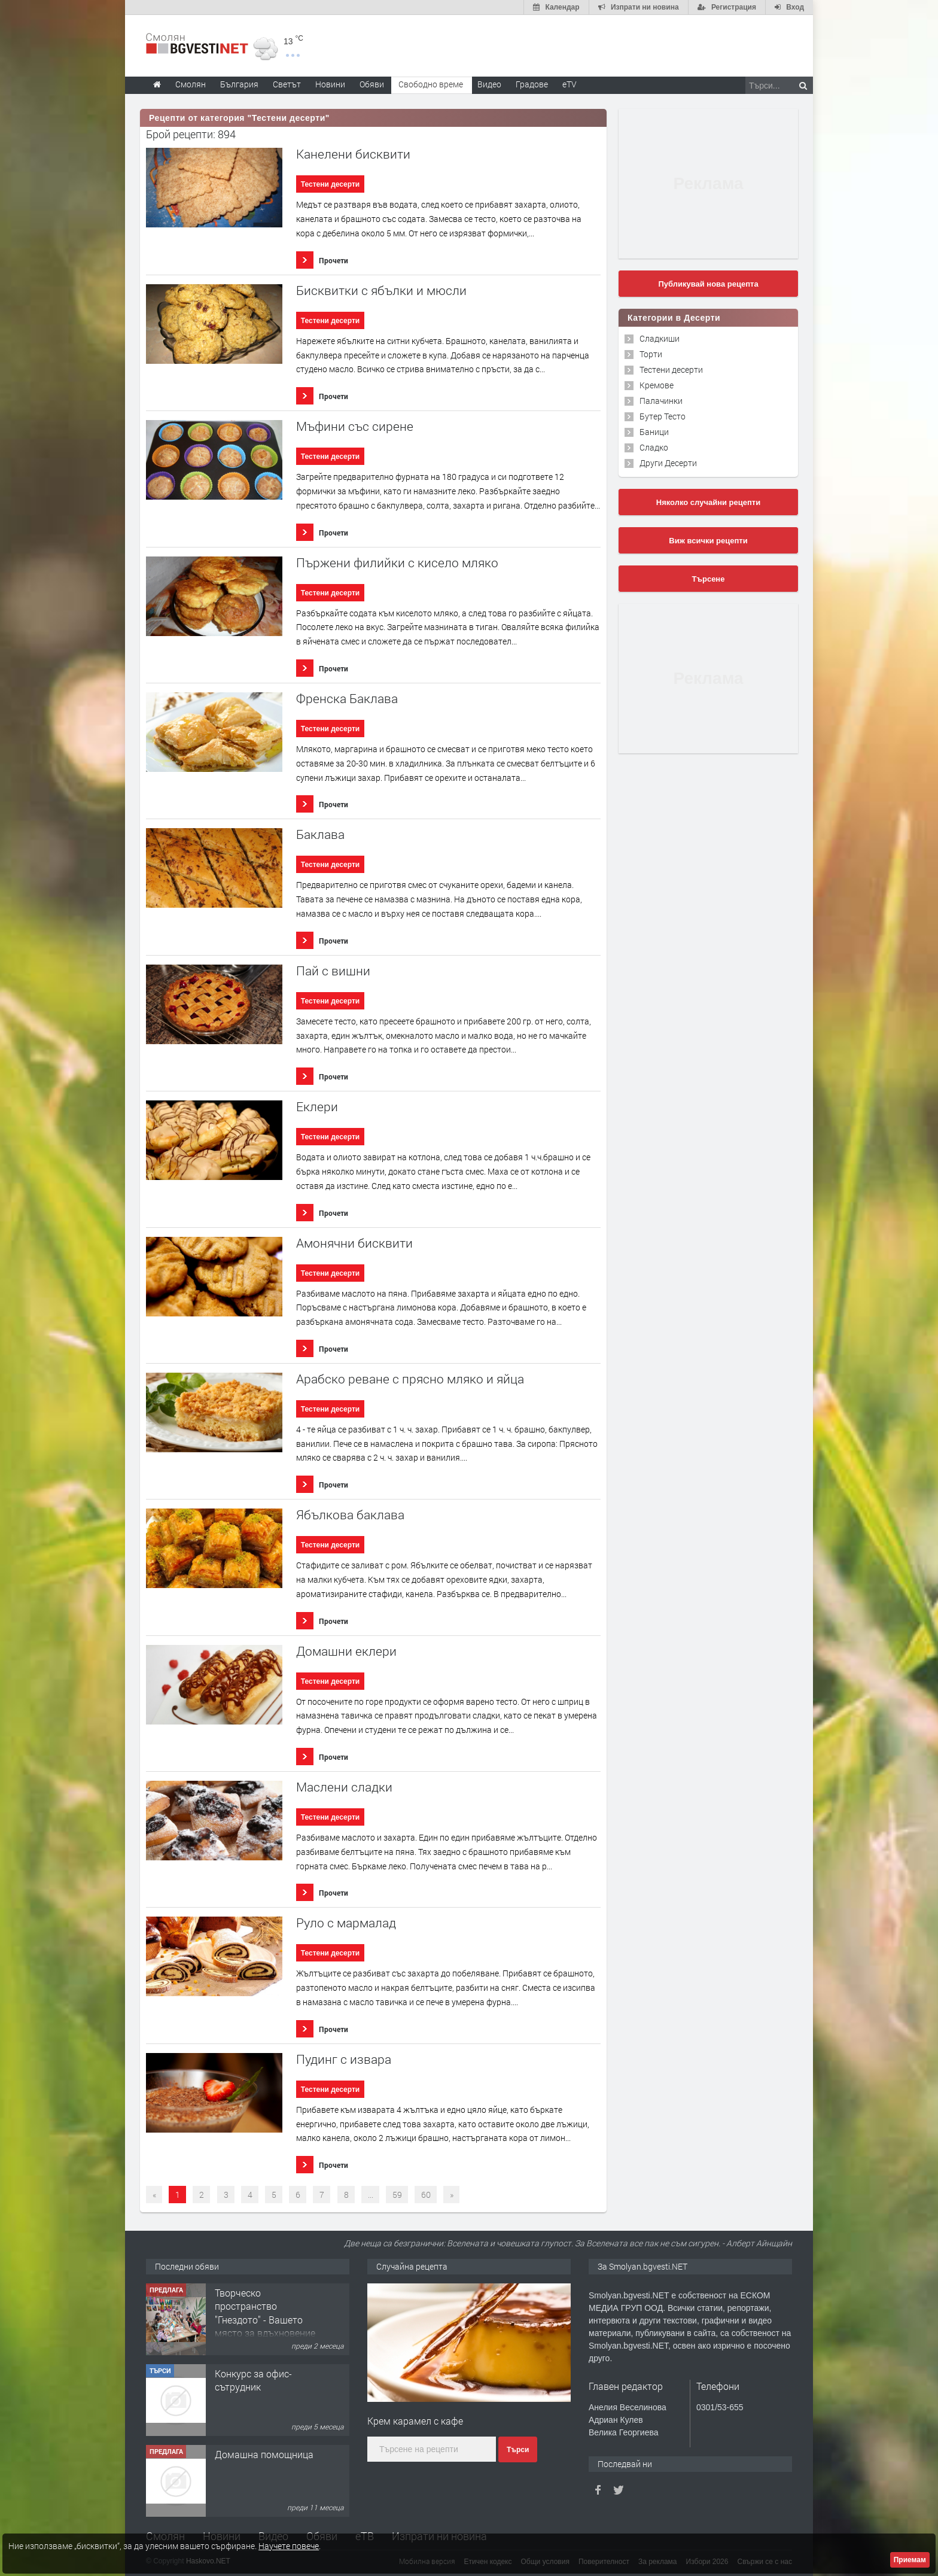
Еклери (317, 1106)
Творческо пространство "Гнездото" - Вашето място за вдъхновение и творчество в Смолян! (265, 2326)
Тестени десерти (330, 184)
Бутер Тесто (662, 416)
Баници (654, 431)
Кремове (656, 385)
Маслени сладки (344, 1787)
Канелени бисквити (353, 154)
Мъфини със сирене (354, 426)
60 (426, 2194)
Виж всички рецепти (708, 540)
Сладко (653, 447)
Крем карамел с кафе (415, 2420)
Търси (518, 2450)
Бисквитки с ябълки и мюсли (381, 290)
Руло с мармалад (346, 1923)
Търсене (708, 578)
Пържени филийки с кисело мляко (397, 562)
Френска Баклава (347, 698)
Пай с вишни (333, 971)
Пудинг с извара (343, 2059)
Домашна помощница (264, 2454)
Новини (330, 84)
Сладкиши (659, 338)
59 (397, 2194)
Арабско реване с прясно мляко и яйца (410, 1379)
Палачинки (661, 400)
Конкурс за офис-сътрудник (253, 2380)
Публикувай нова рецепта (708, 283)
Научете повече (288, 2545)
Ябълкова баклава (350, 1515)
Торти (650, 354)
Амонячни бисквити (354, 1243)
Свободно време (430, 84)
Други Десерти (668, 463)
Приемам (910, 2560)
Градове (532, 84)
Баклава (320, 834)
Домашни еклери (346, 1651)
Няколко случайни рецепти (708, 502)
